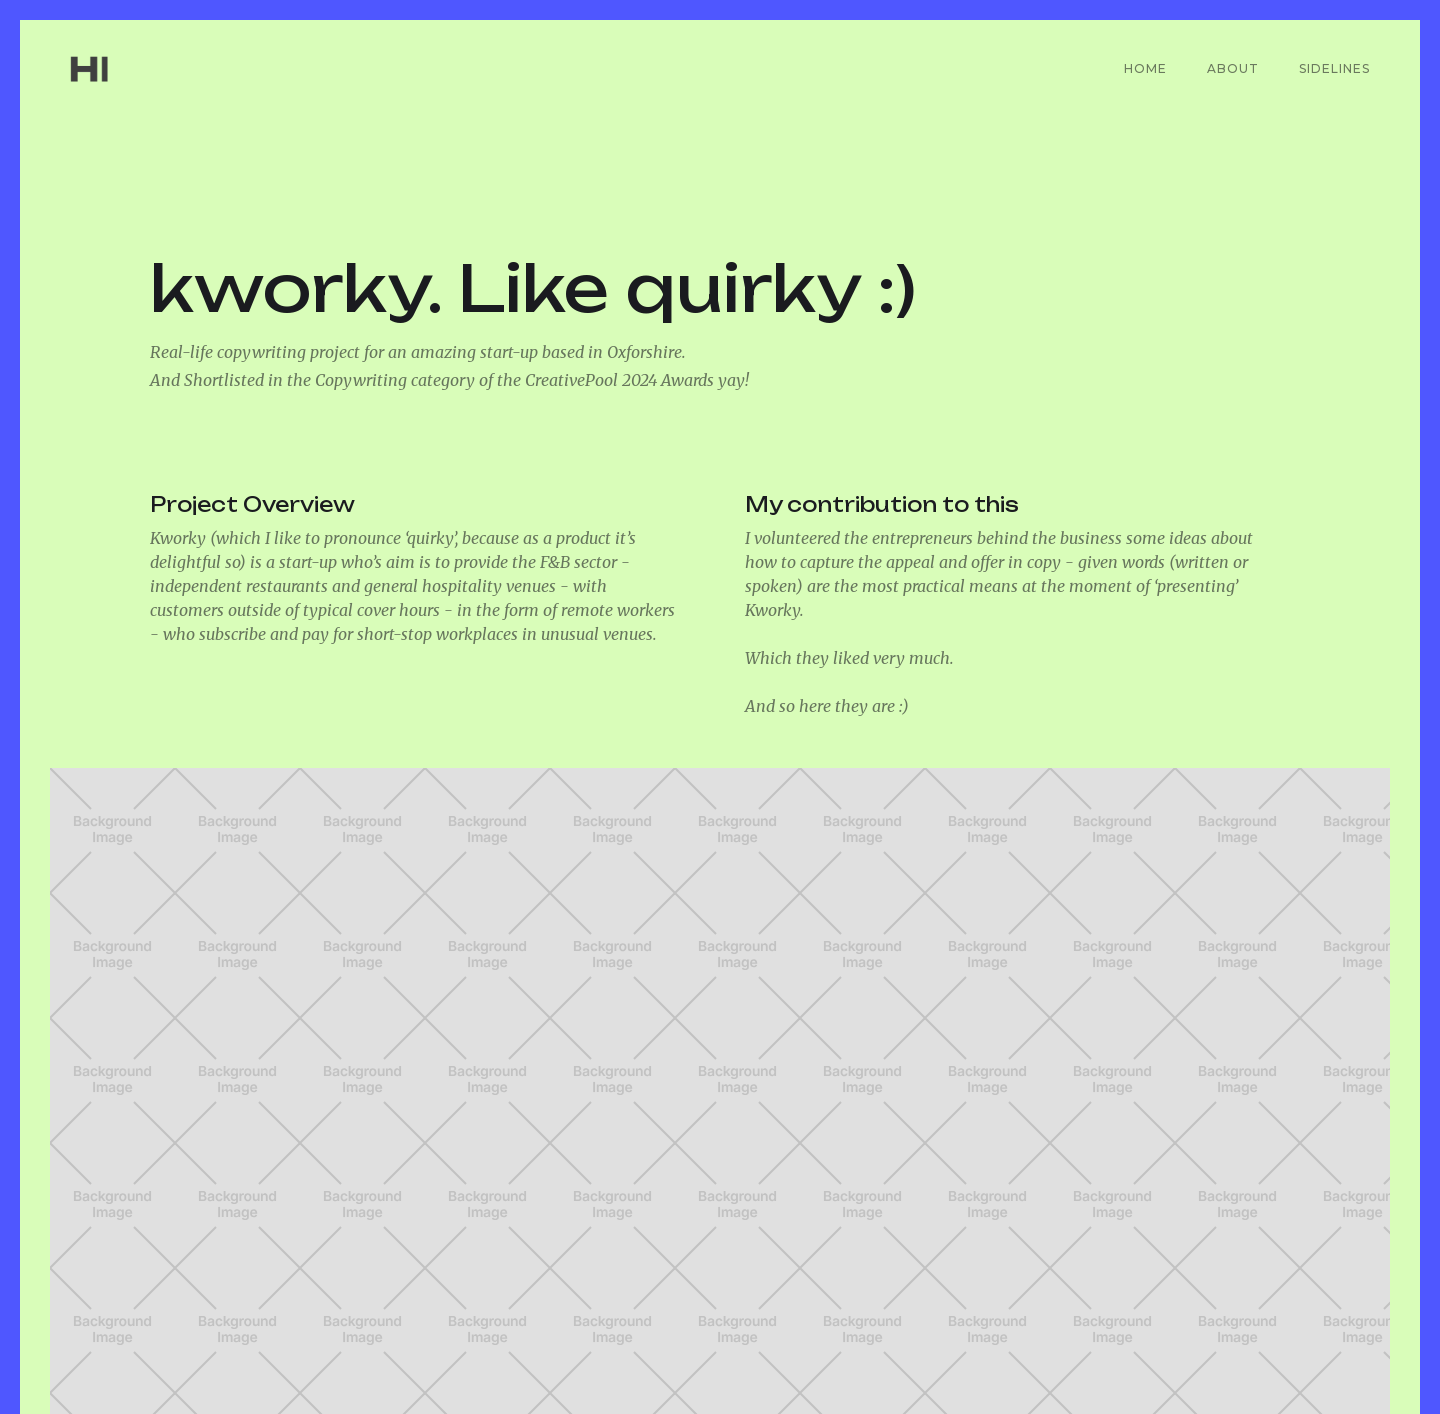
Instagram (1321, 1343)
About (1233, 68)
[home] (122, 69)
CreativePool (1170, 1343)
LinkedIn (1028, 1343)
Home (1145, 68)
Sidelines (1334, 68)
